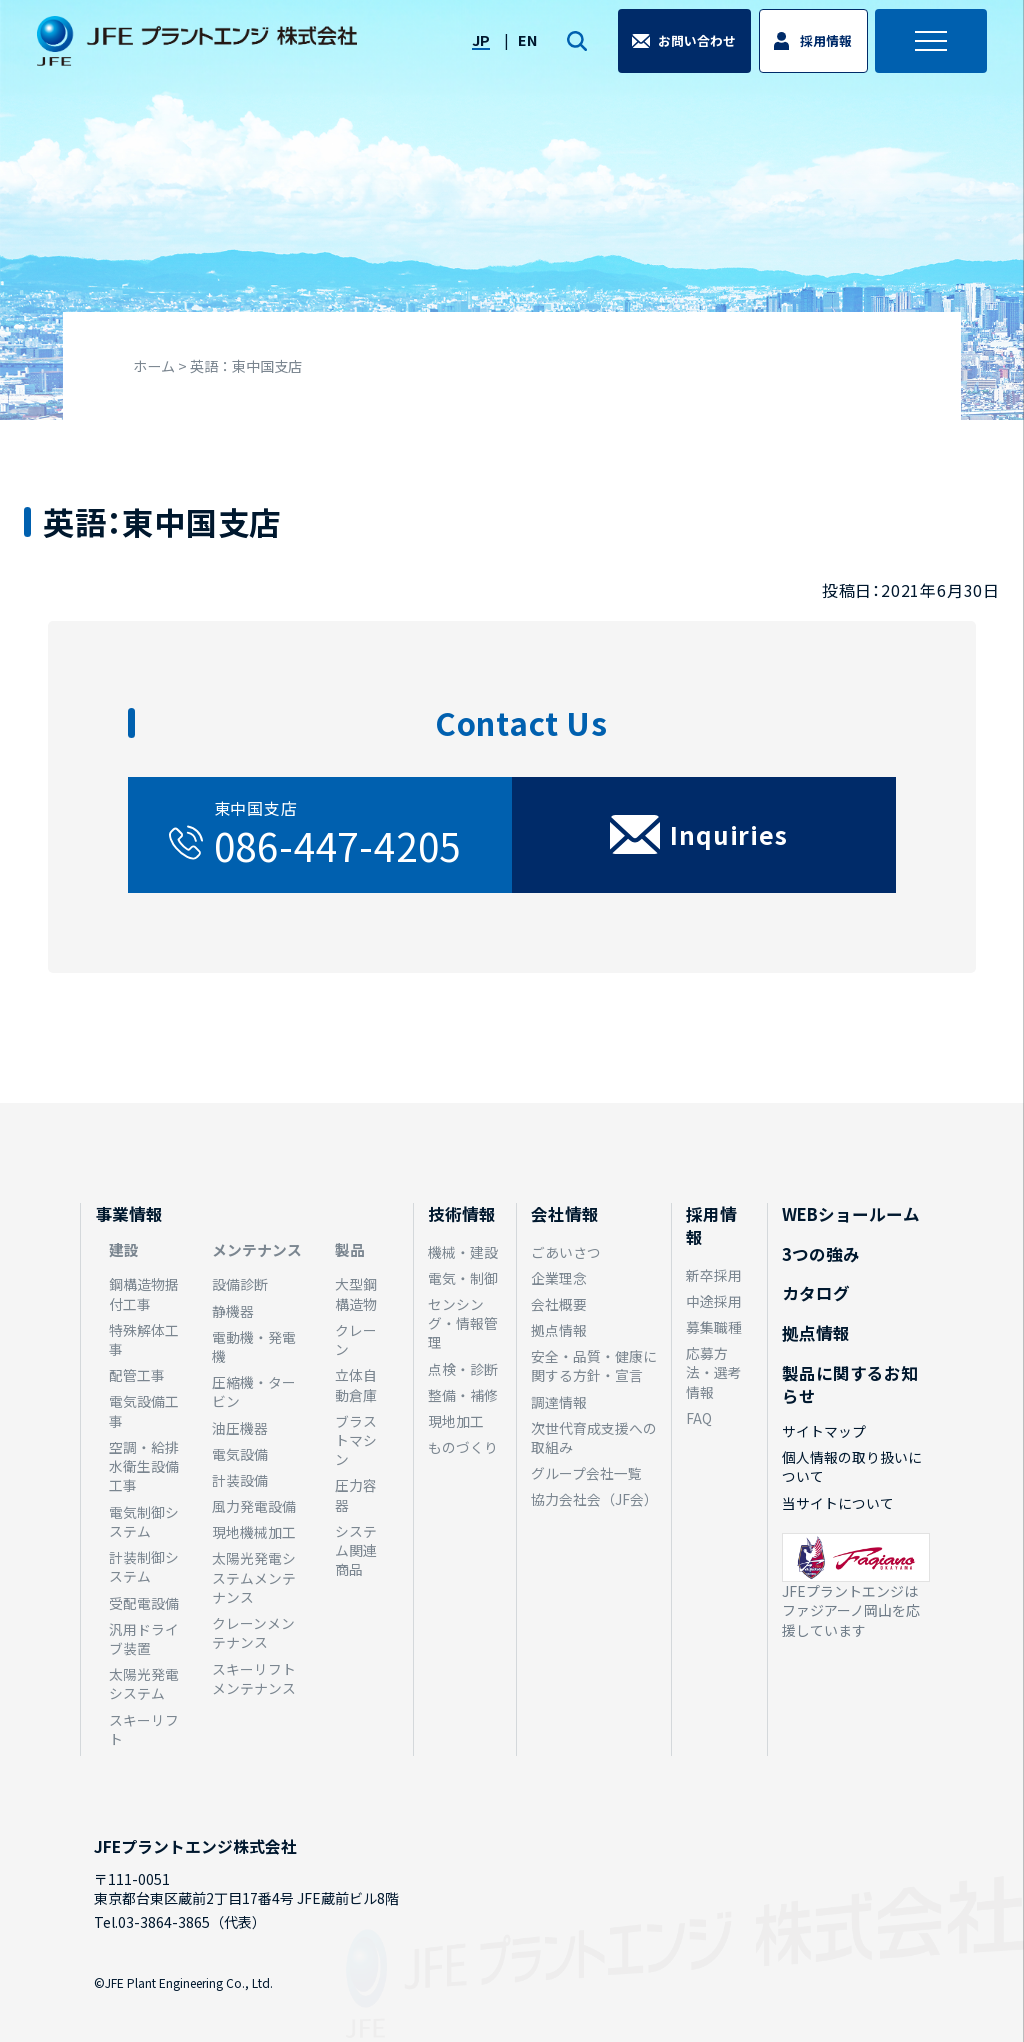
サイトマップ (824, 1431)
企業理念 (559, 1278)
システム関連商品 (356, 1550)
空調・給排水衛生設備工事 (144, 1466)
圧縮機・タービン (254, 1391)
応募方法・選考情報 (714, 1372)
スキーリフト (144, 1729)
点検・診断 (463, 1369)
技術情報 (462, 1214)
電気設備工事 (144, 1410)
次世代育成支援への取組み (594, 1437)
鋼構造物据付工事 (144, 1293)
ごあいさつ (566, 1252)
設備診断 (240, 1284)
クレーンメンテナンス (253, 1632)
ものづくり (463, 1447)
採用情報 (823, 49)
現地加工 (456, 1421)
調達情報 (559, 1402)
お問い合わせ (694, 49)
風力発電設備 (254, 1506)
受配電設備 (144, 1603)
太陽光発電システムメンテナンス (254, 1577)
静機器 (233, 1311)
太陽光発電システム (144, 1683)
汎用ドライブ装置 (144, 1638)
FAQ (699, 1418)
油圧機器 (240, 1428)
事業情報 (129, 1214)
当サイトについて (838, 1503)
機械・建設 (463, 1252)
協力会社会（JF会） (594, 1499)
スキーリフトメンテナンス (254, 1678)
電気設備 (240, 1454)
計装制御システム (144, 1566)
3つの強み (821, 1254)
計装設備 (240, 1480)
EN (521, 48)
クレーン (356, 1339)
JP (474, 48)
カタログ (816, 1293)
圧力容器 (356, 1494)
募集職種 (714, 1327)
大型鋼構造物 (356, 1293)
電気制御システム (144, 1521)
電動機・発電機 (254, 1346)
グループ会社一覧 (586, 1473)
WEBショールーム (851, 1214)
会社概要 (559, 1304)
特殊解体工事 (144, 1339)
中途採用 (714, 1301)
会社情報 (565, 1214)
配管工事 (137, 1375)
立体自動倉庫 (356, 1384)
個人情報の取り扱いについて (852, 1466)
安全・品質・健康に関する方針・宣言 (594, 1365)
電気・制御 (463, 1278)
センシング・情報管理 (463, 1323)
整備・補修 (463, 1395)
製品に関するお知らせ (850, 1384)
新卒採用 (714, 1275)
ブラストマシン (356, 1440)
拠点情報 (559, 1330)
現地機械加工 (254, 1532)
